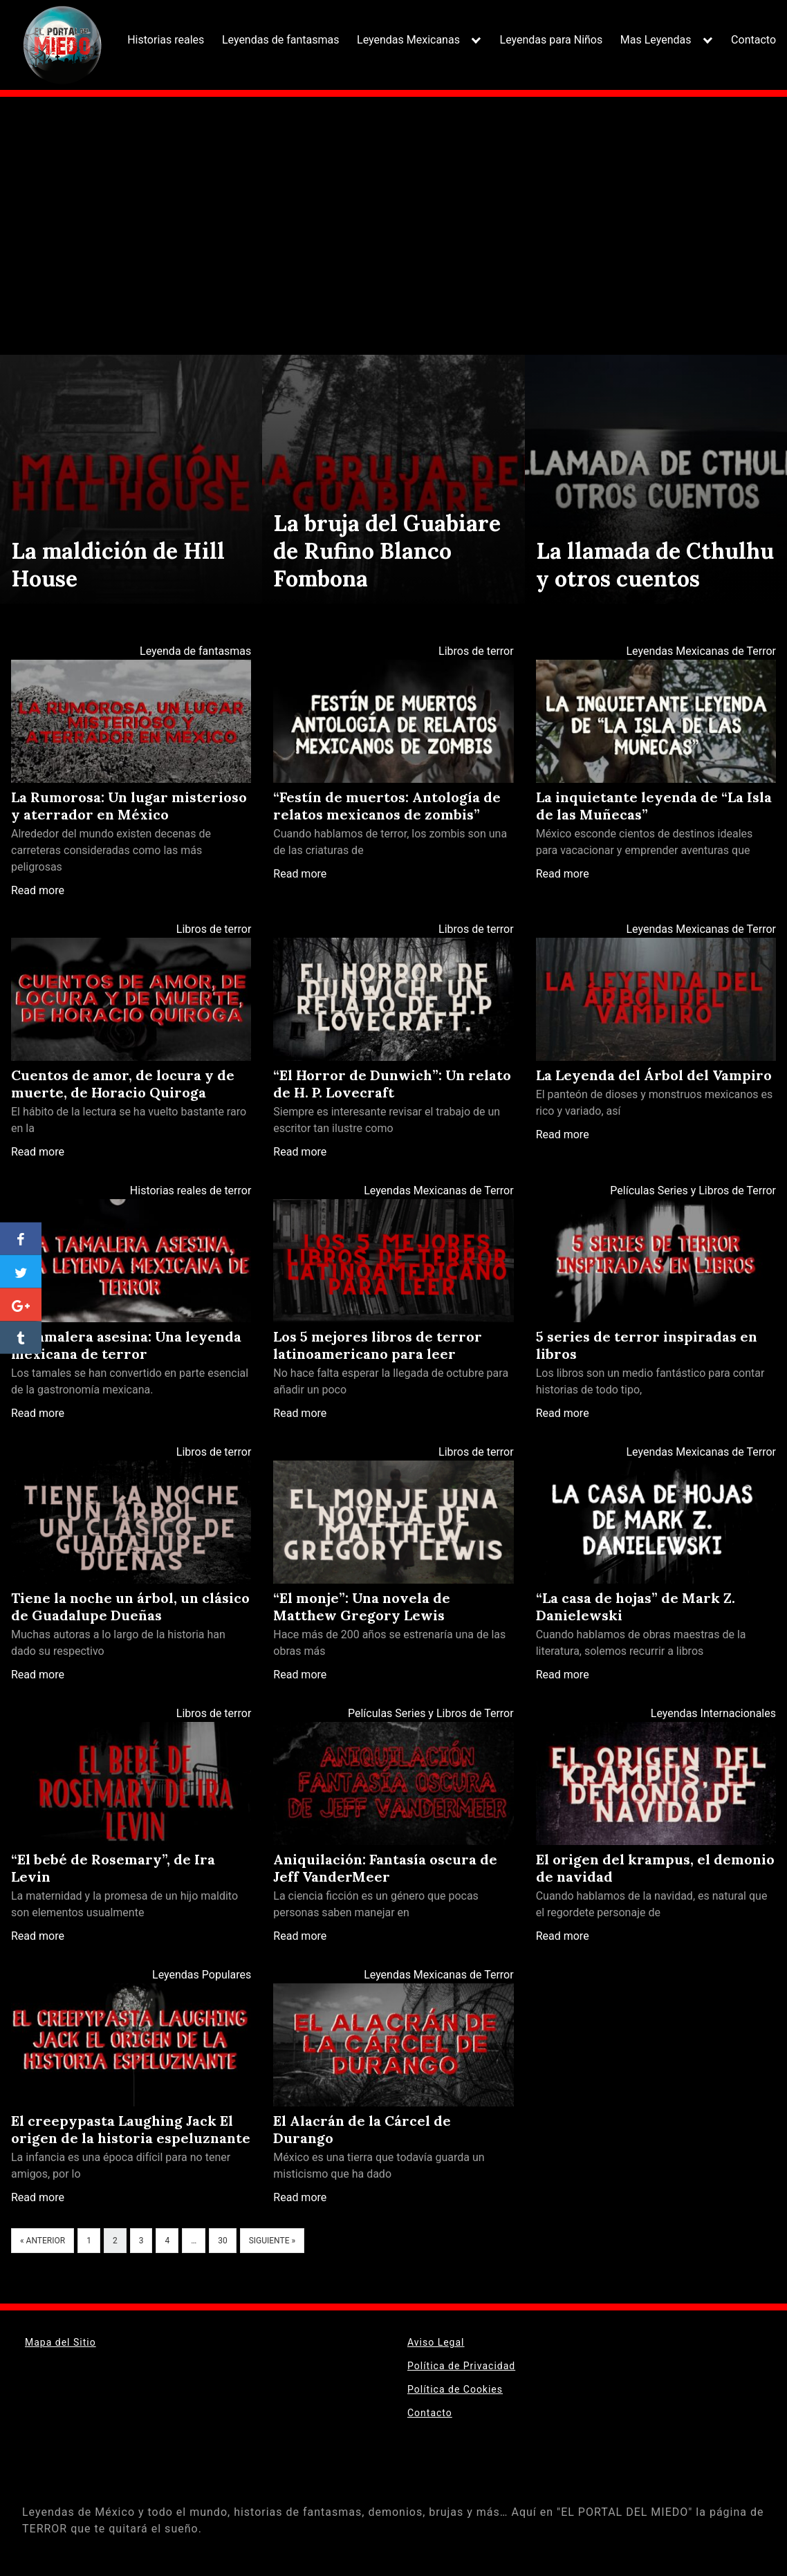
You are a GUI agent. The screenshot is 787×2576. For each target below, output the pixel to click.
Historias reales (165, 39)
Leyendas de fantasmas (281, 39)
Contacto (753, 39)
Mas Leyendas (656, 39)
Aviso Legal (436, 2342)
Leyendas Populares (201, 1974)
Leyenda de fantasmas (195, 651)
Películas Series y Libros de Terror (693, 1190)
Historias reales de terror (191, 1190)
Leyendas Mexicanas (408, 39)
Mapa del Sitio (60, 2342)
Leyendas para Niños (551, 39)
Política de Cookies (455, 2389)
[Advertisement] (393, 211)
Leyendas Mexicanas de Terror (701, 651)
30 (223, 2240)
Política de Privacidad (461, 2365)
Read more (37, 890)
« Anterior (42, 2240)
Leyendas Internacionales (713, 1713)
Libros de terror (476, 651)
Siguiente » (272, 2240)
